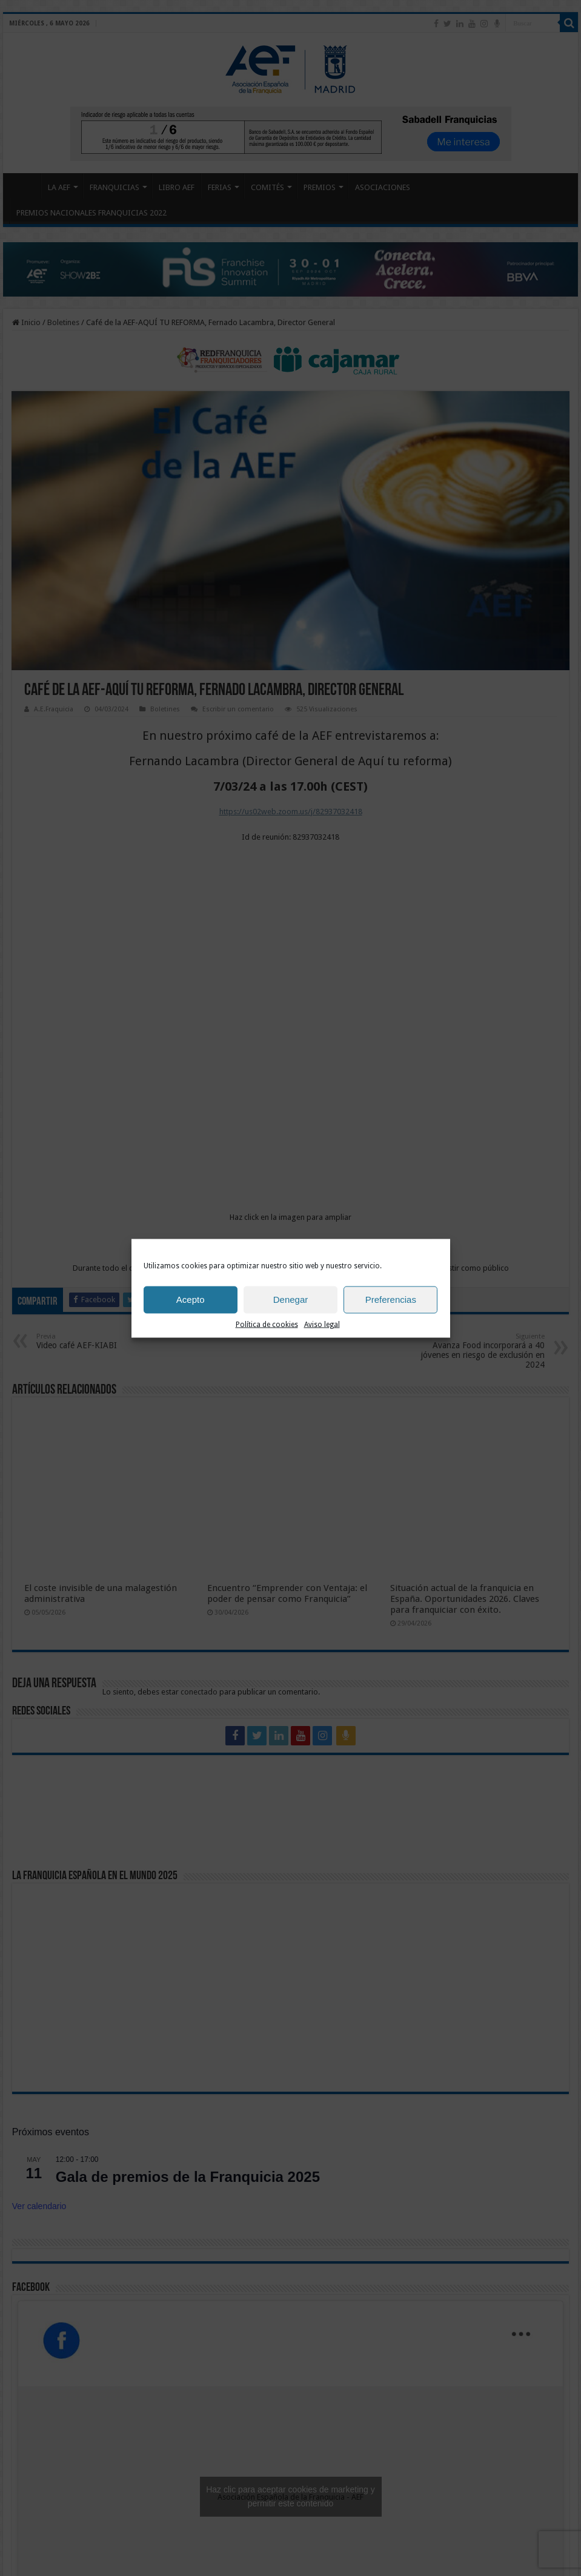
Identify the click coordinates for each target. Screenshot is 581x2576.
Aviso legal (322, 1324)
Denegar (290, 1299)
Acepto (190, 1299)
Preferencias (390, 1299)
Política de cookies (267, 1324)
